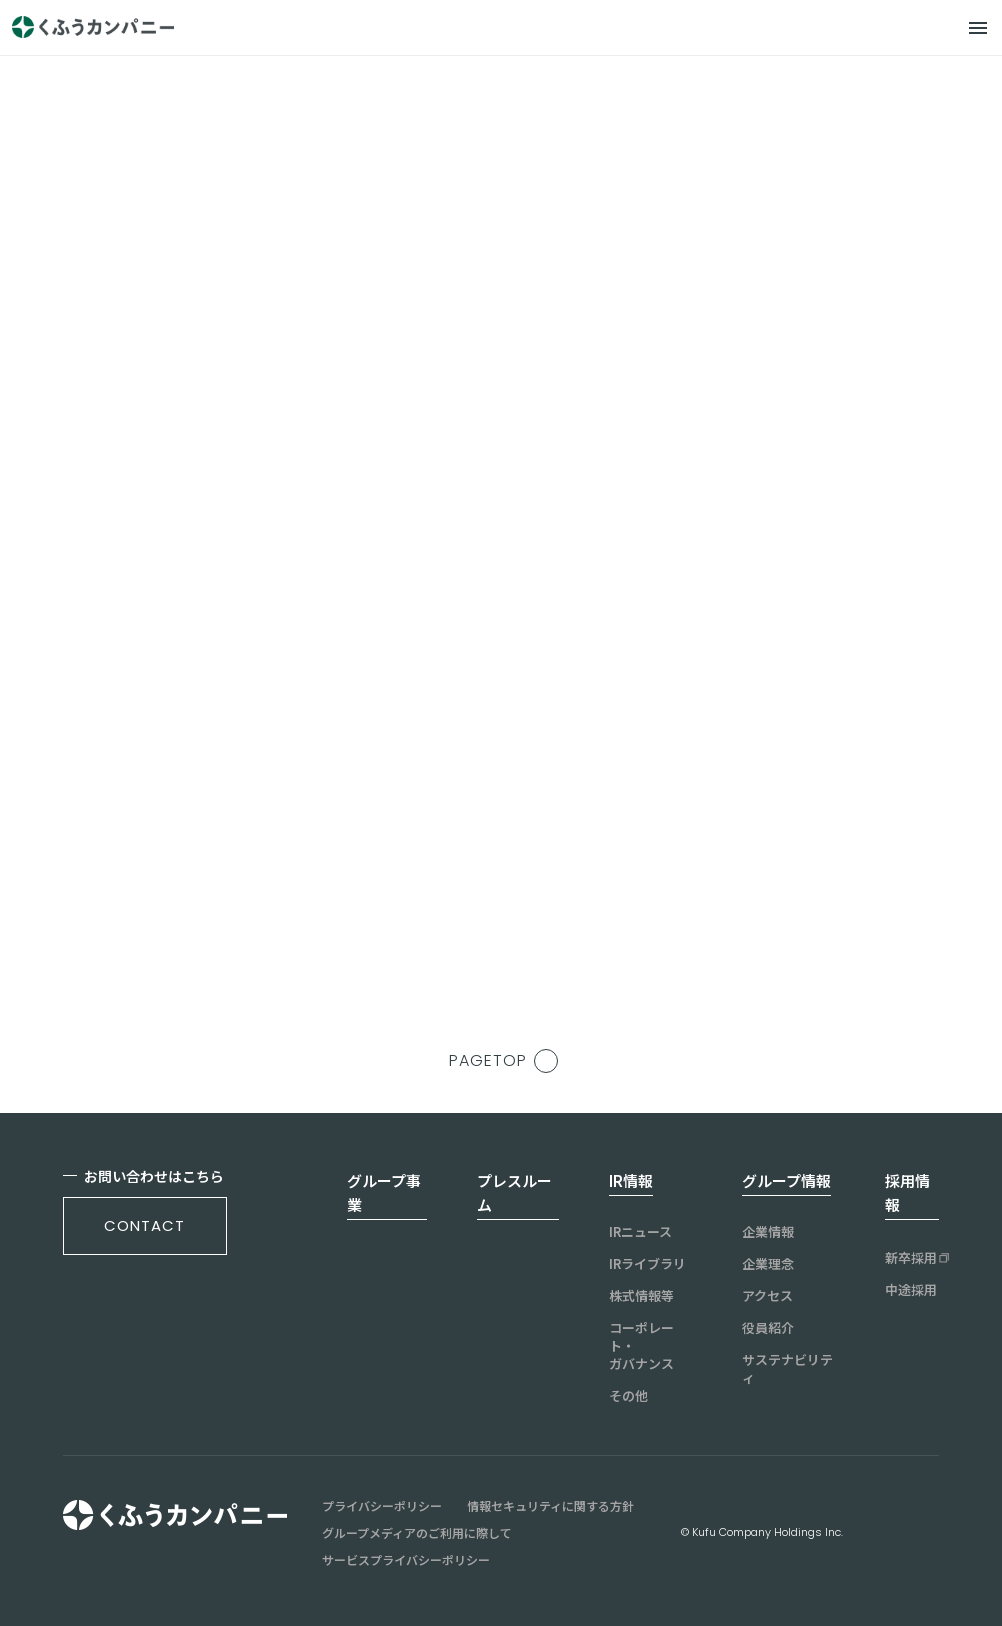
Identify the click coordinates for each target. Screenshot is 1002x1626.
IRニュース (640, 1232)
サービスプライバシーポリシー (406, 1560)
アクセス (767, 1296)
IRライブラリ (647, 1264)
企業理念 (768, 1264)
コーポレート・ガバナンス (641, 1346)
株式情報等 (641, 1296)
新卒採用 (911, 1258)
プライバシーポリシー (382, 1506)
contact (144, 1225)
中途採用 (911, 1290)
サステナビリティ (787, 1369)
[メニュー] (978, 28)
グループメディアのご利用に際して (417, 1533)
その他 (628, 1396)
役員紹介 (768, 1328)
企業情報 (768, 1232)
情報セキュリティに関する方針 (550, 1506)
